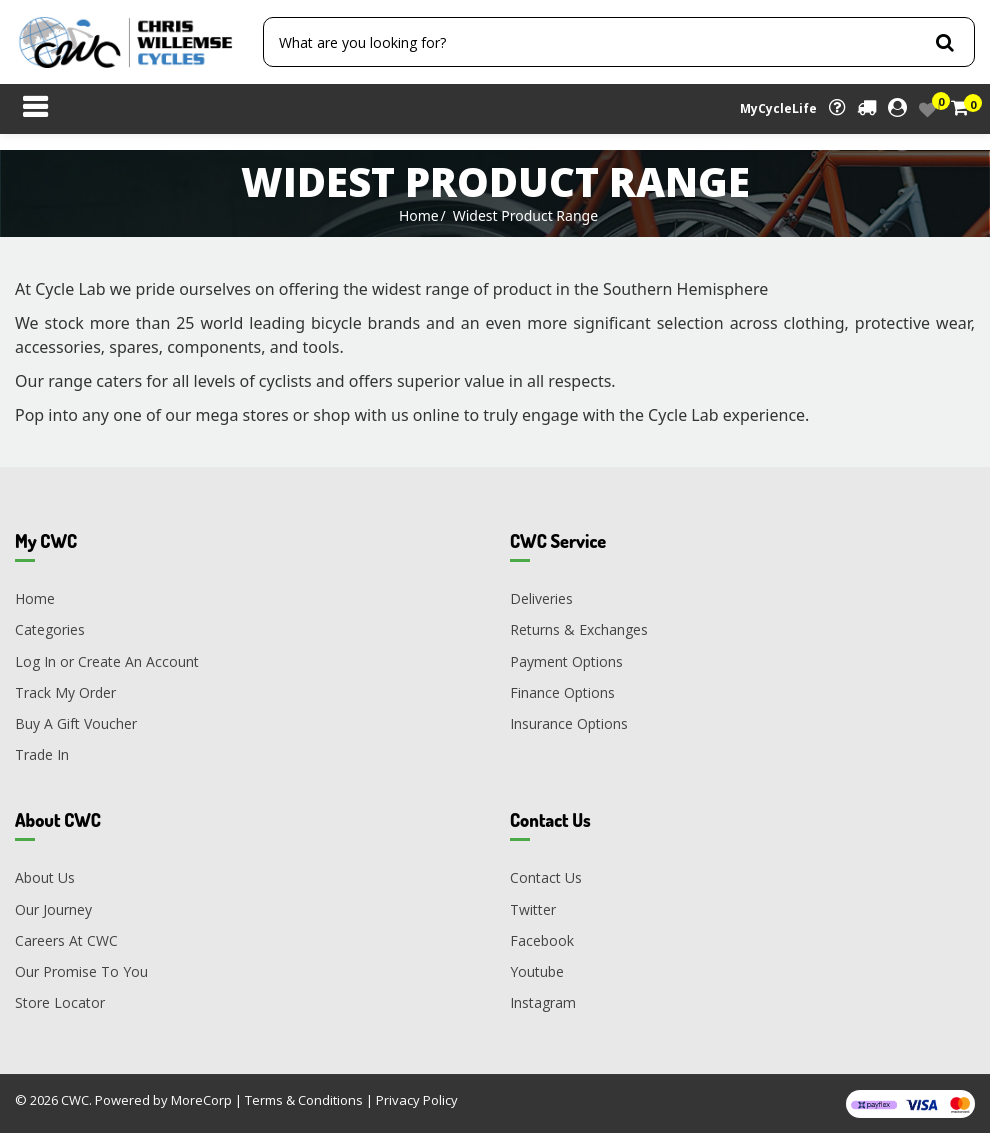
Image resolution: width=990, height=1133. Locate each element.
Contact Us (546, 877)
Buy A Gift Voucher (76, 723)
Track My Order (65, 692)
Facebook (542, 940)
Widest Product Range (525, 215)
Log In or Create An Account (107, 661)
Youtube (537, 971)
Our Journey (53, 909)
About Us (45, 877)
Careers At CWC (66, 940)
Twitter (533, 909)
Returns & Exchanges (579, 629)
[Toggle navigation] (35, 109)
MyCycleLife (778, 108)
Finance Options (562, 692)
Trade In (42, 754)
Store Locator (60, 1002)
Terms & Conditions (304, 1100)
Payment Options (566, 661)
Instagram (543, 1002)
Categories (50, 629)
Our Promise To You (81, 971)
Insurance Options (569, 723)
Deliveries (541, 598)
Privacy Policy (417, 1100)
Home (419, 215)
